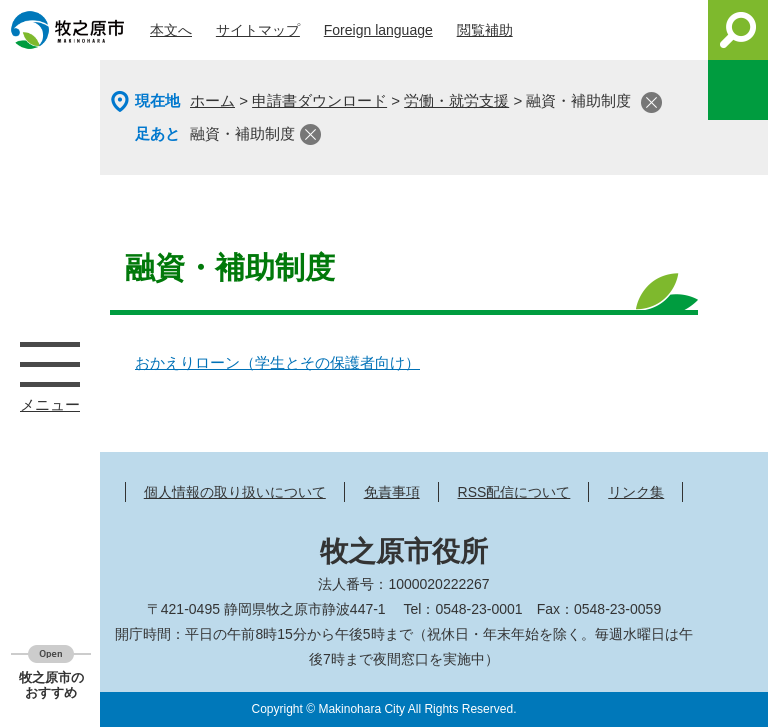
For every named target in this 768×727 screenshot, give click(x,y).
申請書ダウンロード (319, 100)
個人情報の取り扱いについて (235, 492)
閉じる (651, 102)
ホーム (212, 100)
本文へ (171, 30)
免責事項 (392, 492)
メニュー (50, 364)
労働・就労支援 (456, 100)
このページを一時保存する (738, 90)
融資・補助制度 (242, 133)
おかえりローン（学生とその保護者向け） (277, 362)
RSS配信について (514, 492)
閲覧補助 (485, 30)
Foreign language (378, 30)
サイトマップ (258, 30)
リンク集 (636, 492)
